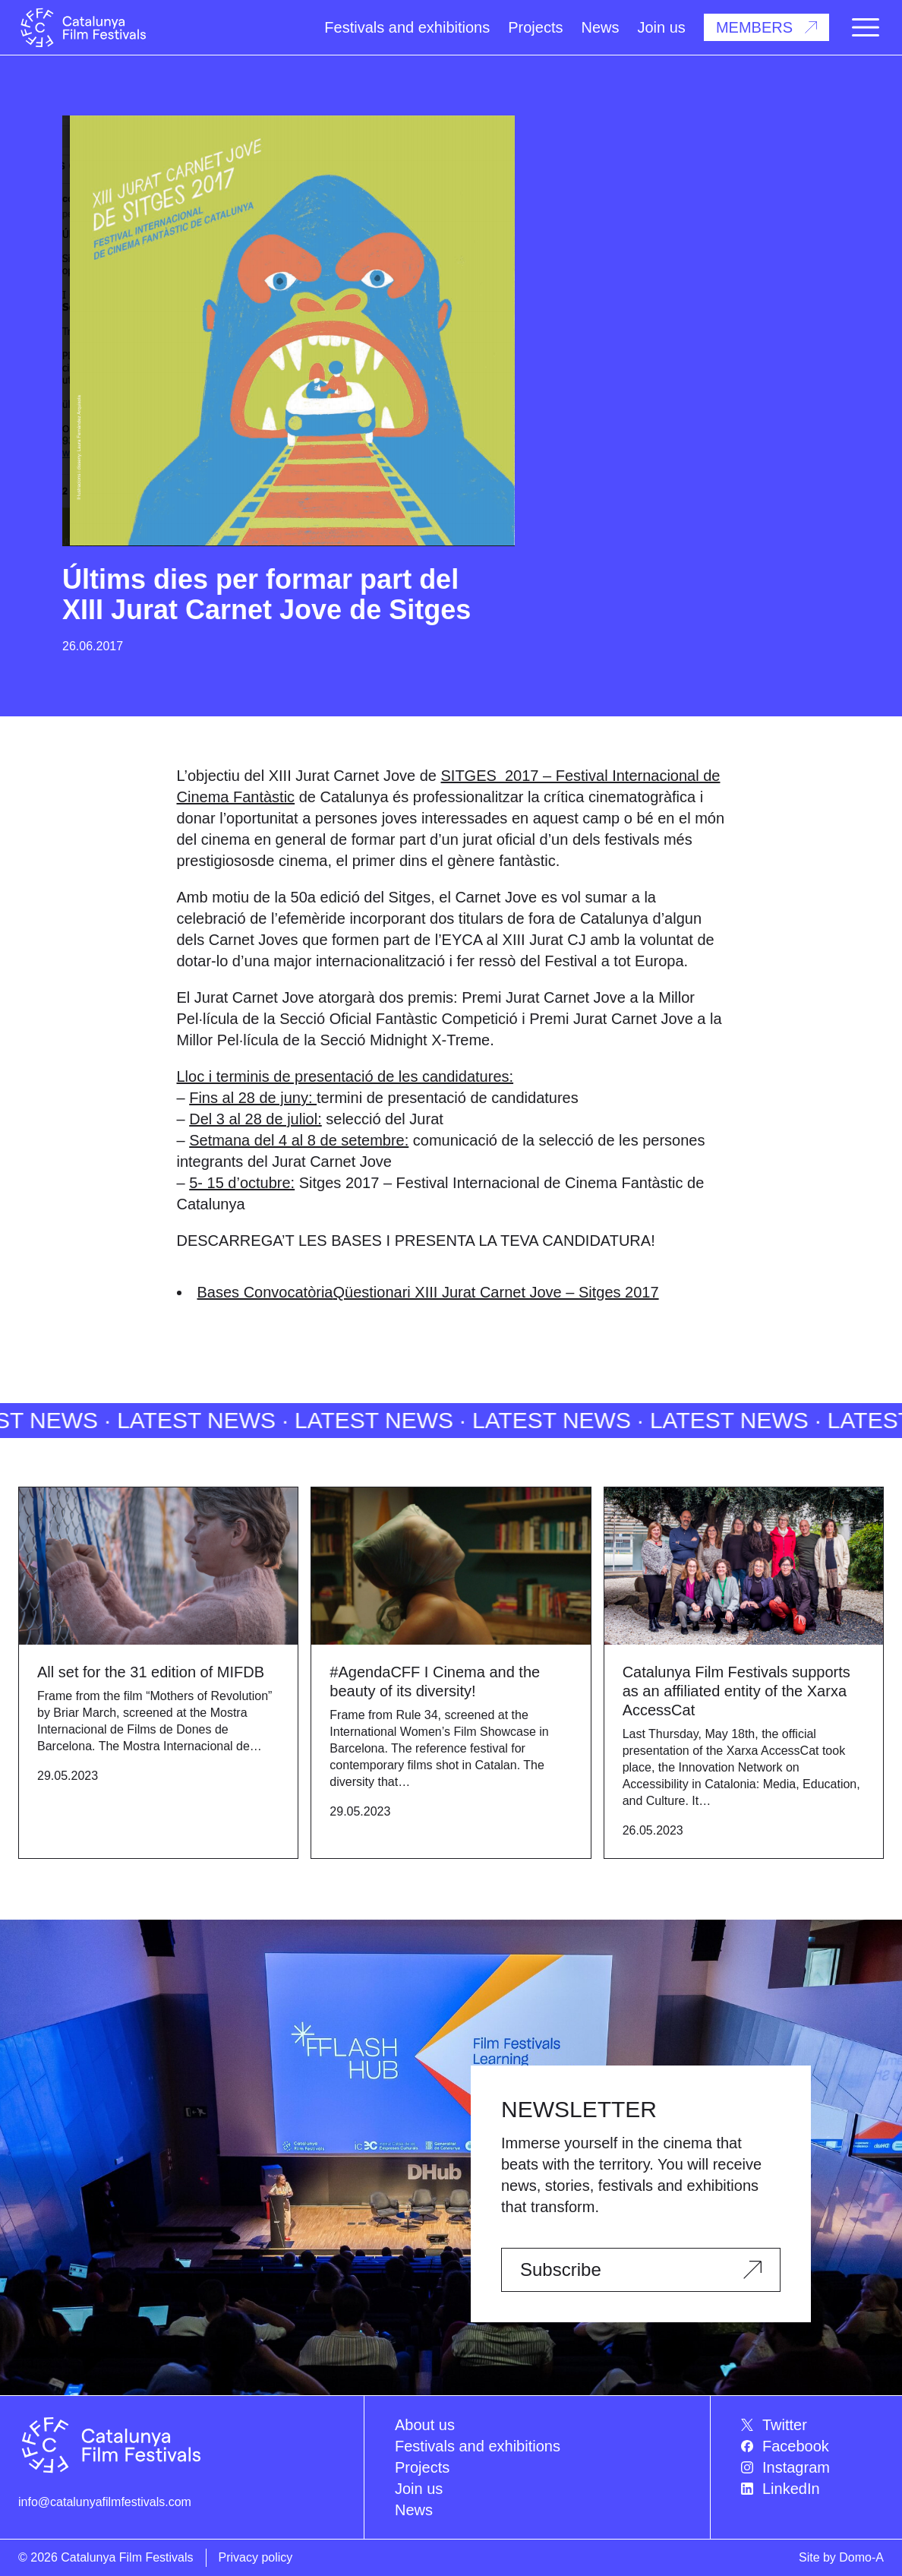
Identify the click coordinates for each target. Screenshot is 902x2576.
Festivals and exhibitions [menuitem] (477, 2446)
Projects (535, 27)
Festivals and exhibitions (407, 27)
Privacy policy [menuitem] (256, 2557)
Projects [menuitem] (422, 2467)
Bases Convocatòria (265, 1292)
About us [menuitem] (425, 2424)
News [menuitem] (414, 2510)
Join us (662, 27)
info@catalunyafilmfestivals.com (104, 2501)
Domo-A (861, 2557)
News (600, 27)
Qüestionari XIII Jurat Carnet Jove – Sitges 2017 (495, 1292)
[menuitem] (812, 2424)
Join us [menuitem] (419, 2488)
